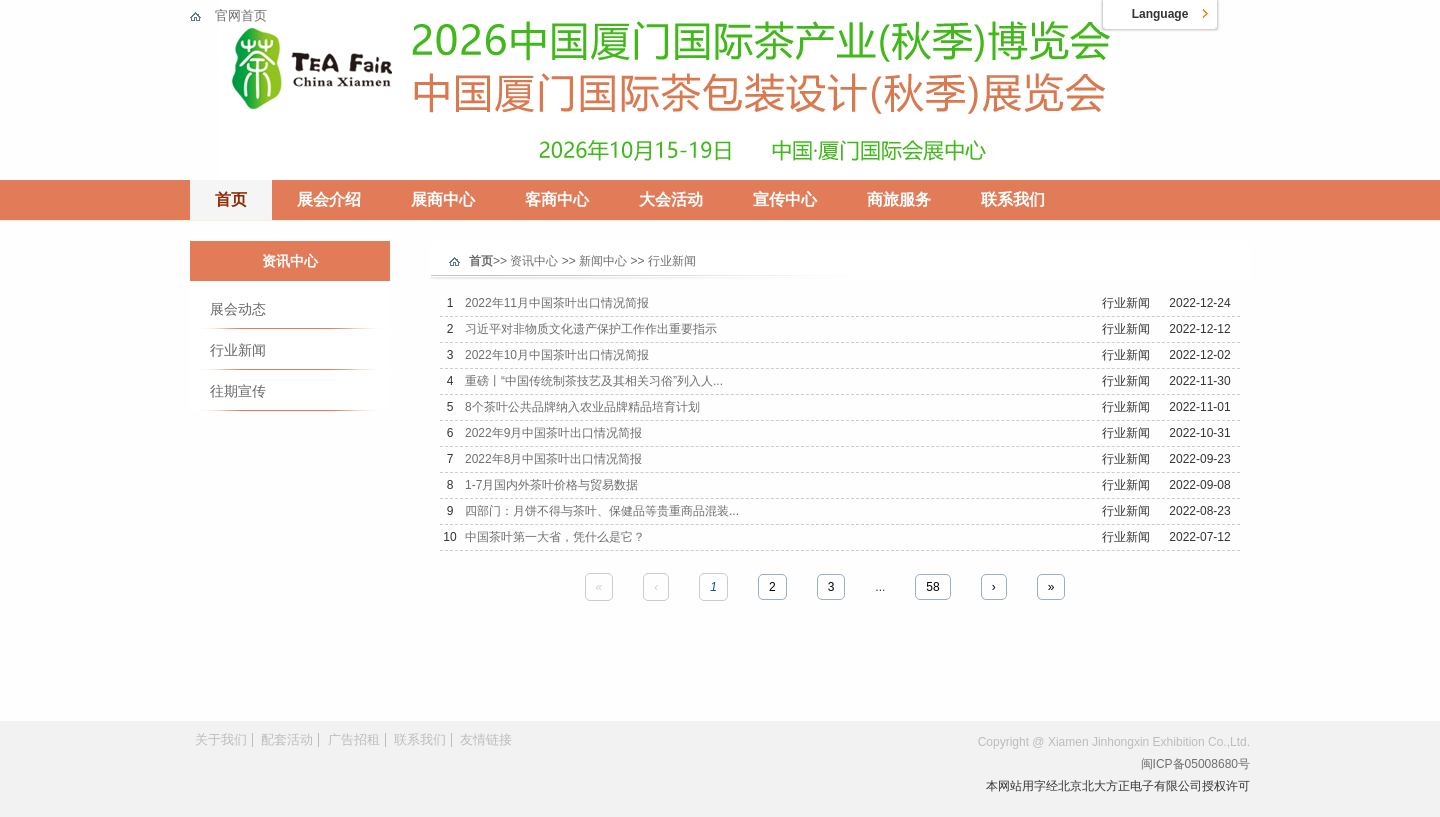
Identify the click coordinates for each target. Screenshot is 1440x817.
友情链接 (486, 739)
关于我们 (221, 739)
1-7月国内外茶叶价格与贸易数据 (551, 485)
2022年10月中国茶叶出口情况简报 (557, 355)
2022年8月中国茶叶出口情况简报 (553, 459)
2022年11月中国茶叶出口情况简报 (557, 303)
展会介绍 (329, 199)
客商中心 (557, 199)
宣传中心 (785, 199)
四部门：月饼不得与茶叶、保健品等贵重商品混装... (602, 511)
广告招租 (354, 739)
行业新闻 (238, 350)
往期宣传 (238, 391)
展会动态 (238, 309)
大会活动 (671, 199)
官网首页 (241, 15)
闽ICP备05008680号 (1195, 764)
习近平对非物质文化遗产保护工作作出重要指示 (591, 329)
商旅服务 (899, 199)
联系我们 (1013, 199)
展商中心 (443, 199)
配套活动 (287, 739)
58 (932, 587)
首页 (231, 199)
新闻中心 (603, 261)
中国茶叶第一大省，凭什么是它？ (555, 537)
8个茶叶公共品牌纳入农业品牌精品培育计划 (582, 407)
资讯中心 (290, 261)
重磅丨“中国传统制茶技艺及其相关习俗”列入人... (594, 381)
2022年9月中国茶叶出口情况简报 (553, 433)
